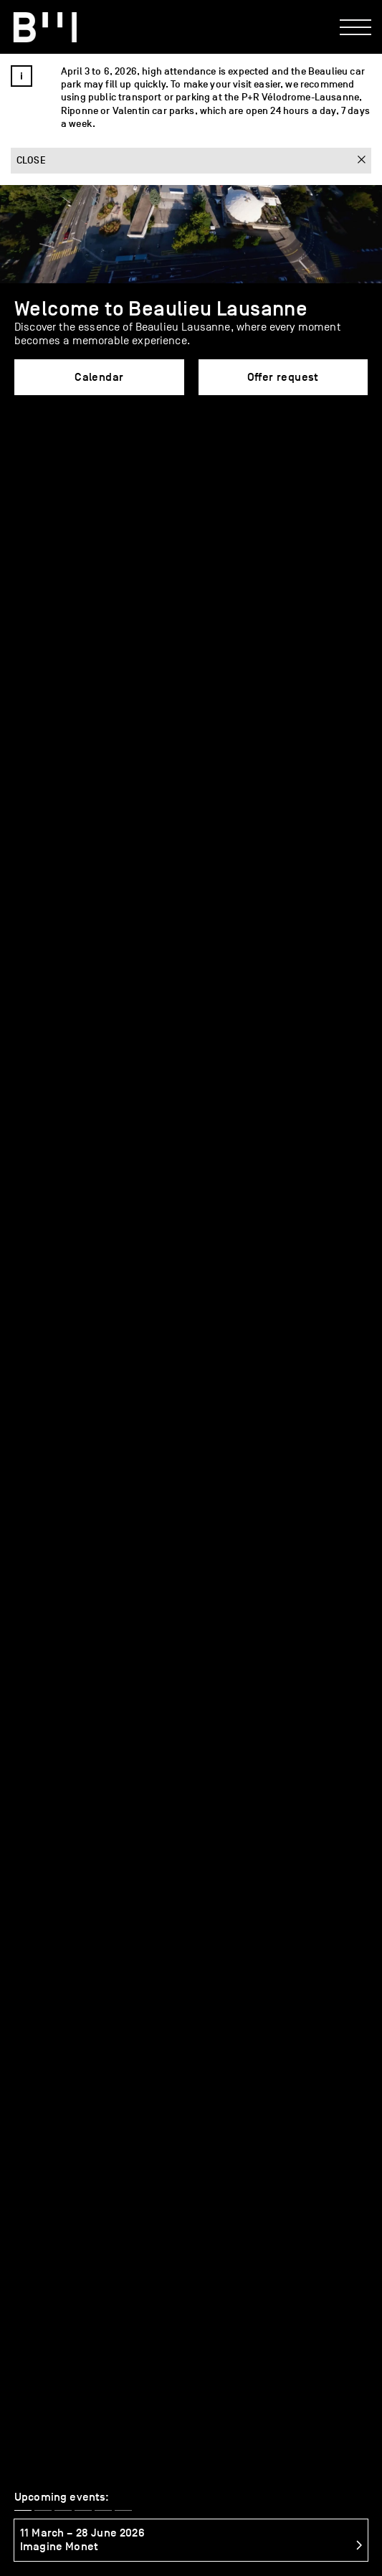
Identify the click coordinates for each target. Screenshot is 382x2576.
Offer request (283, 377)
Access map (43, 2529)
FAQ (224, 1942)
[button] (23, 450)
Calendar (99, 377)
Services (51, 1942)
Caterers (143, 1942)
